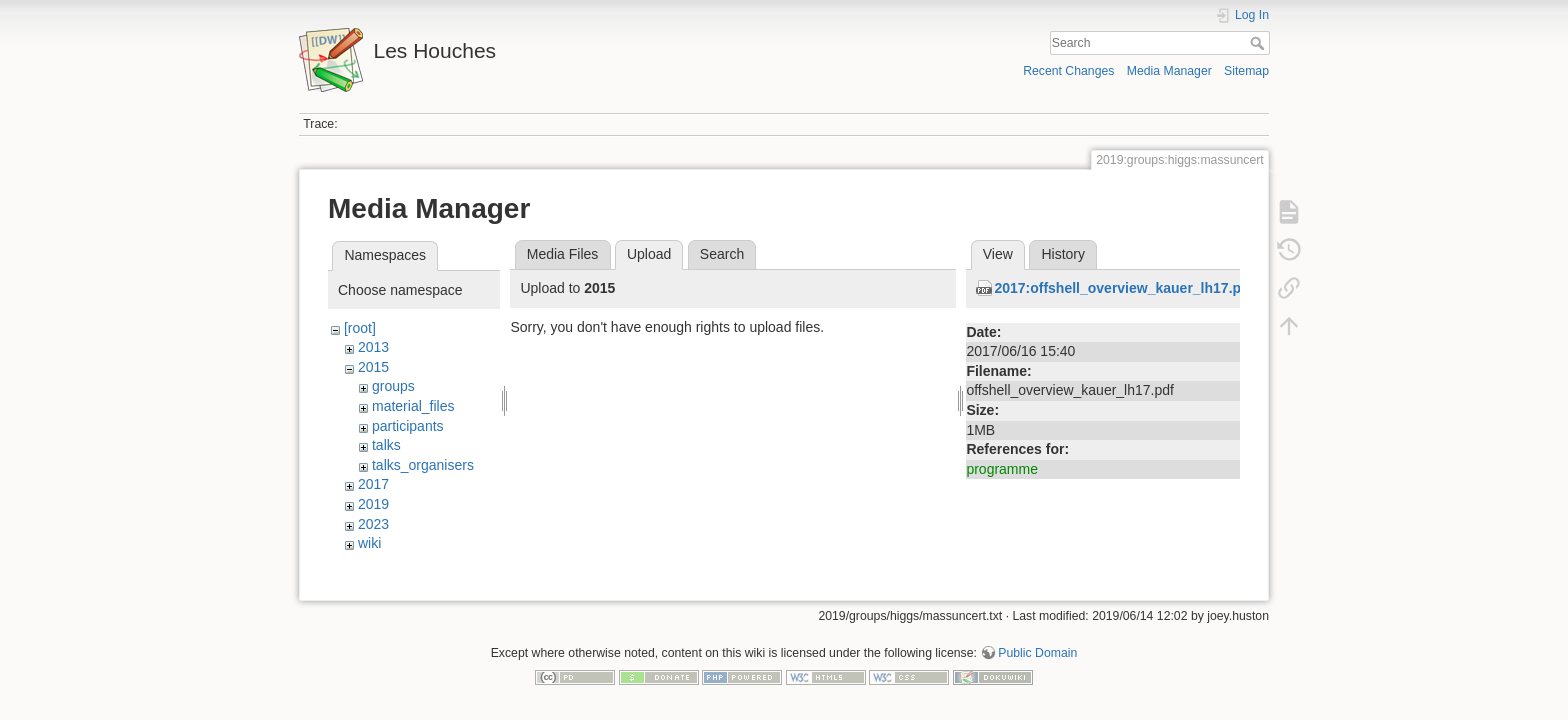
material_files (413, 406)
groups (393, 386)
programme (1002, 469)
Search (1259, 43)
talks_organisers (423, 465)
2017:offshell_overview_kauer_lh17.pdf (1124, 288)
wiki (369, 543)
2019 (373, 504)
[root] (360, 328)
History (1063, 254)
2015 (373, 367)
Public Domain (1037, 654)
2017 (373, 484)
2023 (373, 524)
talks (386, 445)
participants (408, 426)
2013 (373, 347)
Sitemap (1246, 71)
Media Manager (1169, 71)
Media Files (563, 254)
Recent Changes (1068, 71)
